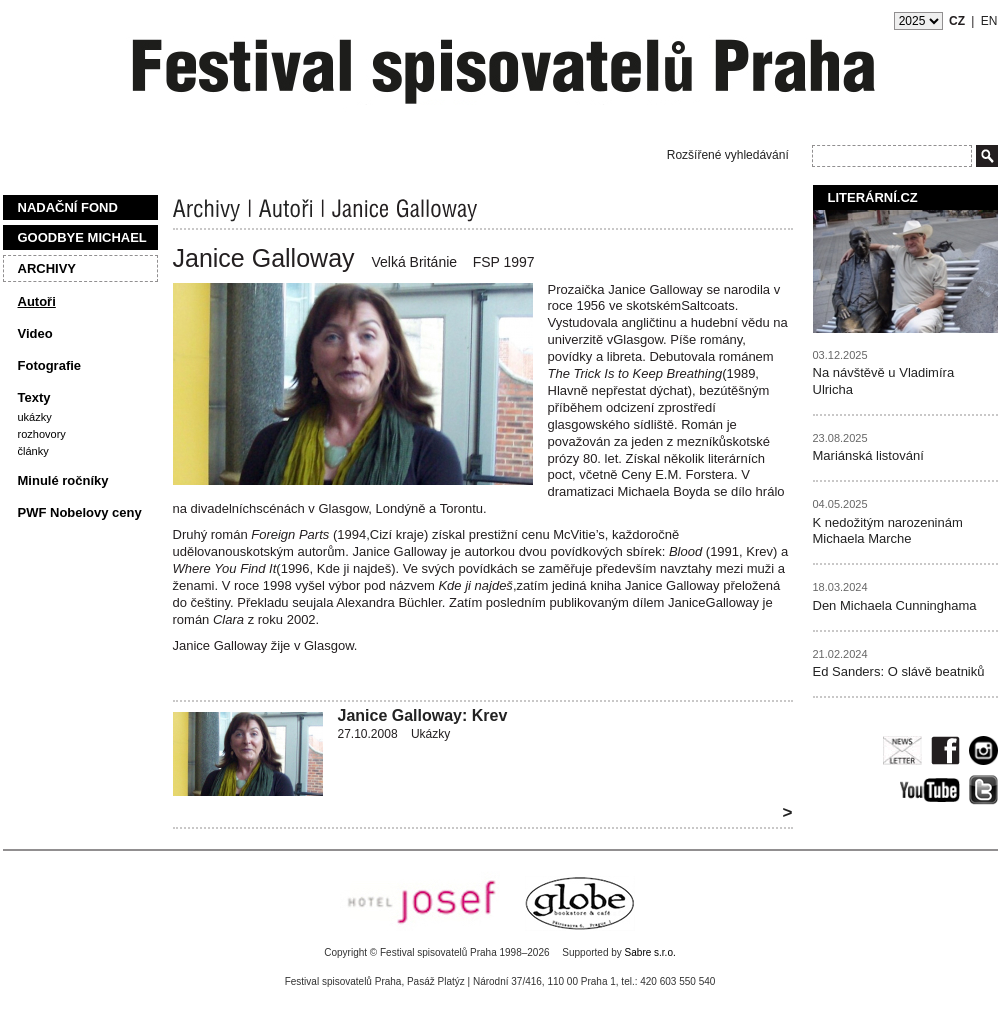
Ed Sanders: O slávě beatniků (899, 671)
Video (35, 333)
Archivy (47, 268)
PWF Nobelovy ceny (80, 512)
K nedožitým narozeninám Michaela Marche (888, 531)
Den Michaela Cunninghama (895, 605)
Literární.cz (873, 197)
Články (33, 451)
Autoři (37, 301)
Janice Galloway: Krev (423, 715)
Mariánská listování (868, 455)
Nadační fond (68, 207)
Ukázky (35, 417)
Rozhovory (42, 434)
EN (989, 21)
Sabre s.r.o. (650, 952)
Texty (34, 397)
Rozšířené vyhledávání (728, 155)
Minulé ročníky (63, 480)
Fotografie (50, 365)
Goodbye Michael (82, 237)
